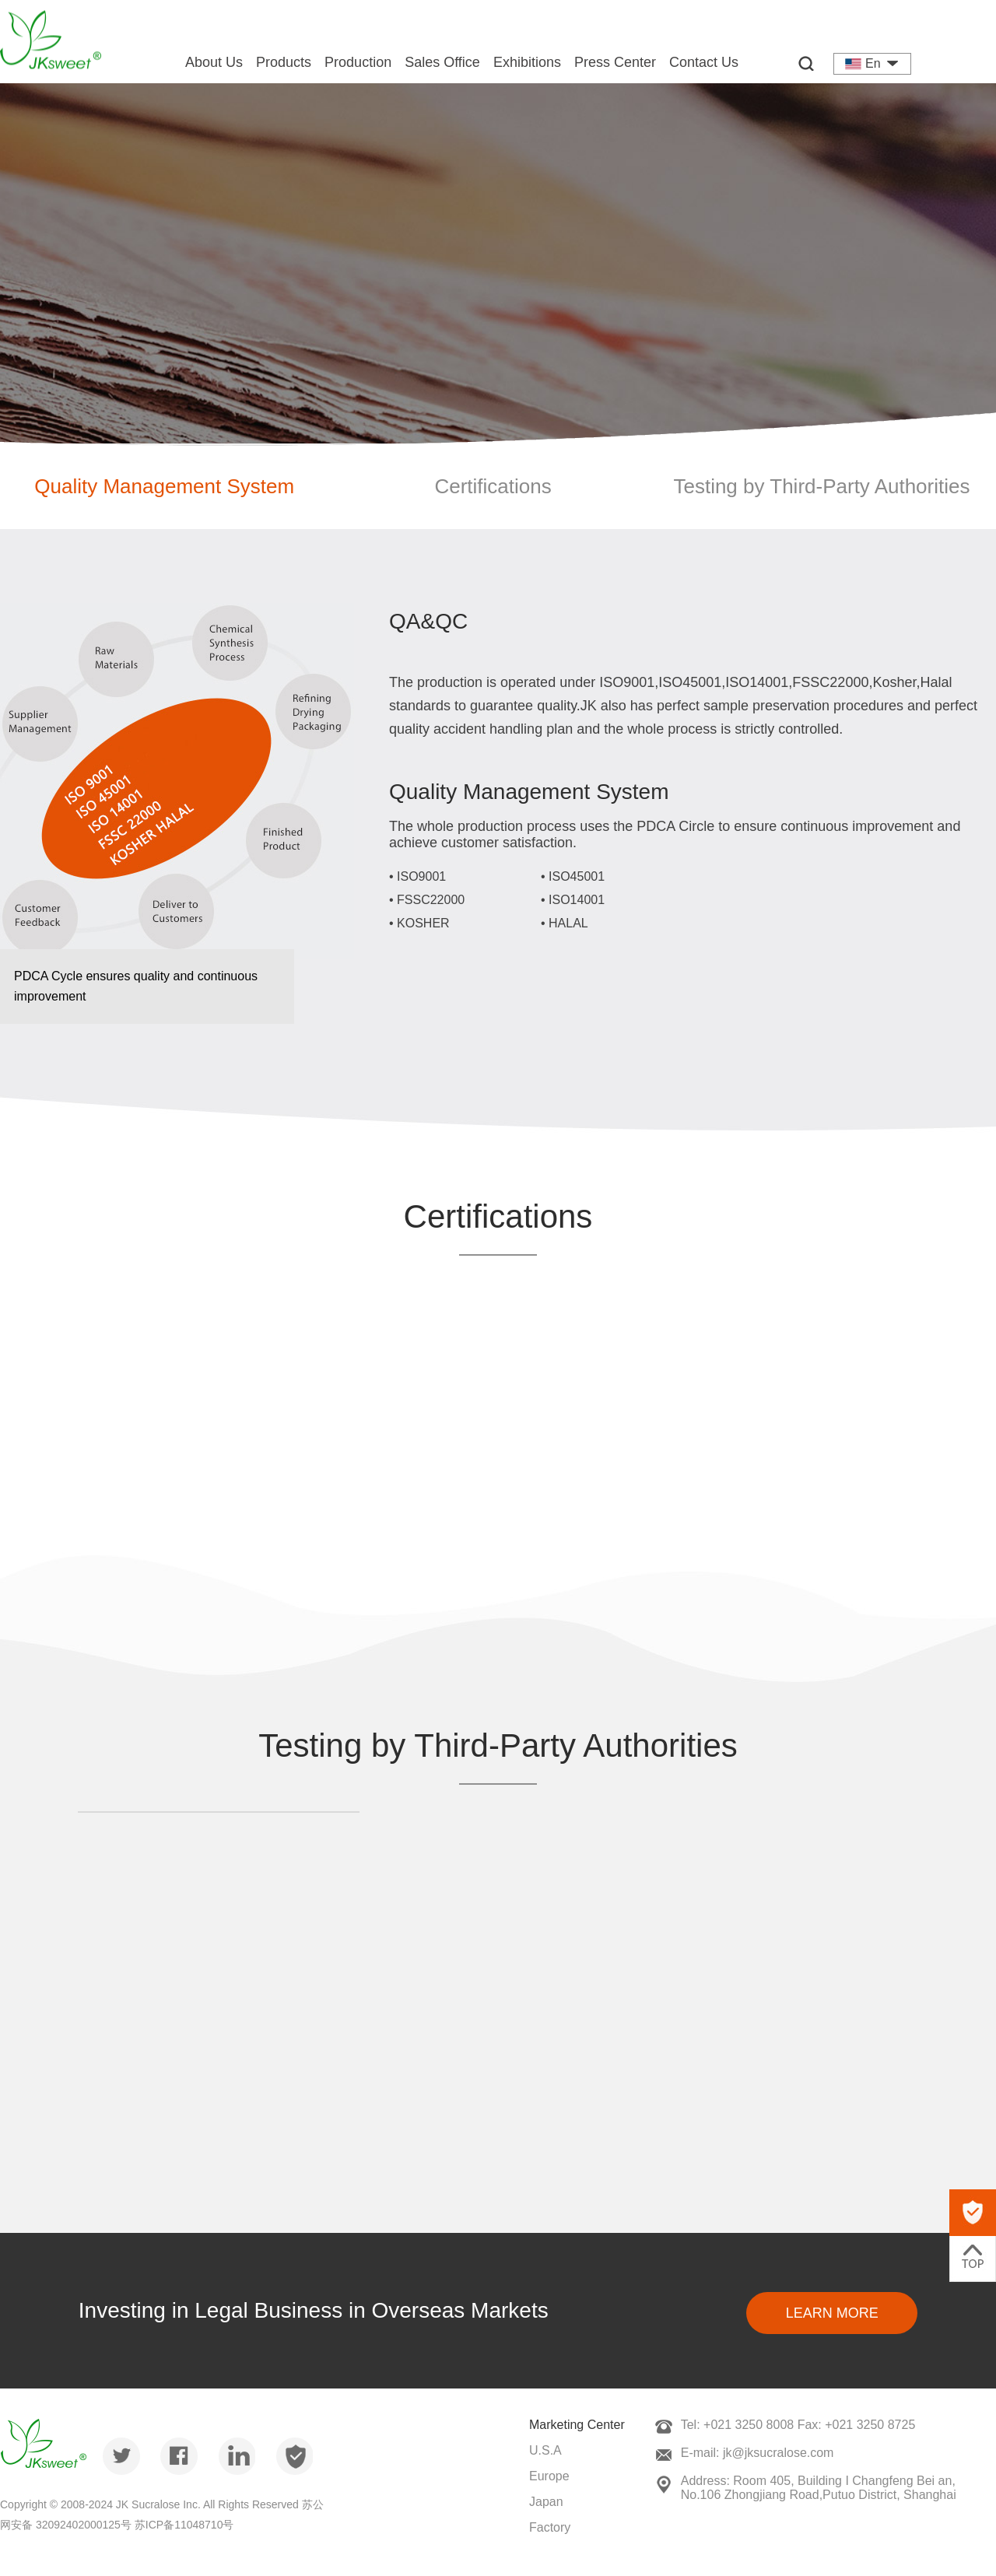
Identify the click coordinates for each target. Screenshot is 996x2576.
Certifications (492, 486)
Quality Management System (164, 486)
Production (357, 62)
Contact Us (703, 62)
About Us (214, 62)
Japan (546, 2501)
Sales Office (442, 62)
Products (283, 62)
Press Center (615, 62)
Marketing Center (577, 2424)
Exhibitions (527, 62)
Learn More (832, 2313)
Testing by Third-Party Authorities (821, 486)
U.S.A (545, 2450)
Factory (549, 2527)
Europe (549, 2476)
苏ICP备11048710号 (184, 2524)
